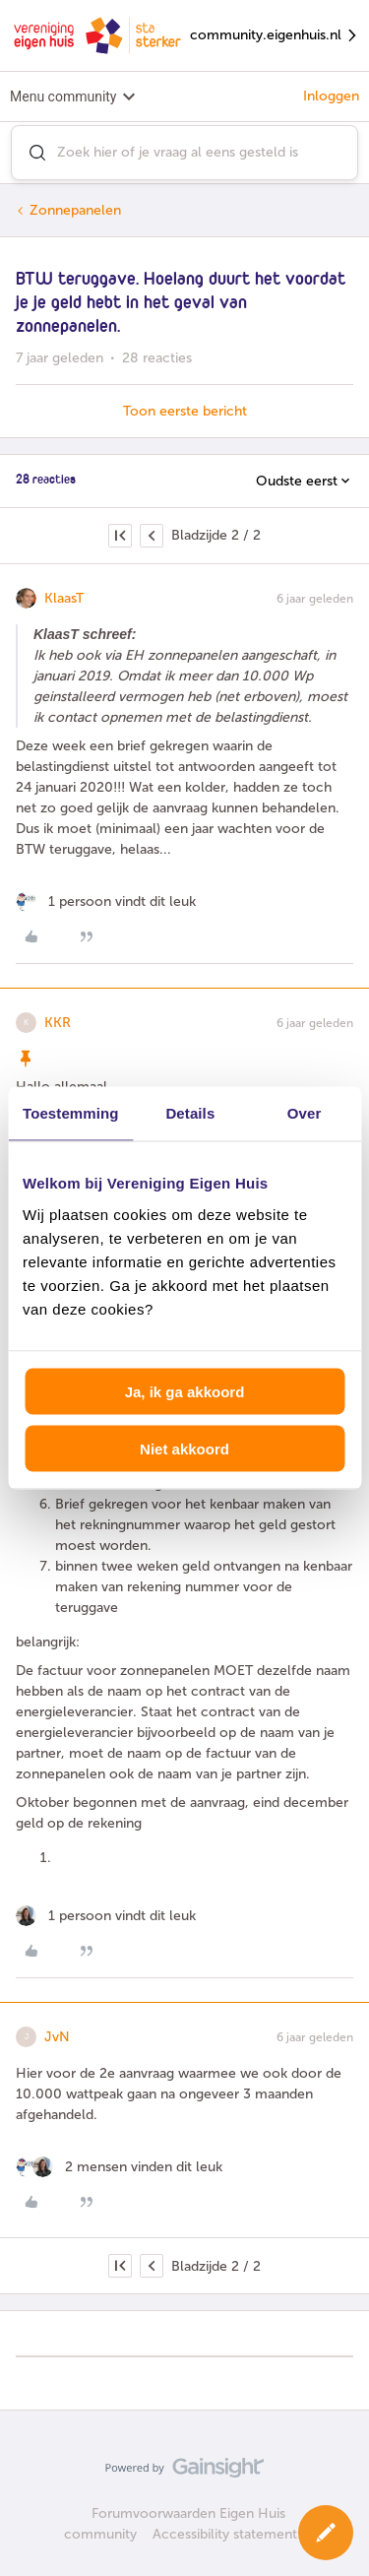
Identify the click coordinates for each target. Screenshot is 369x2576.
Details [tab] (190, 1113)
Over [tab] (304, 1113)
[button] (325, 2532)
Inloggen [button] (331, 96)
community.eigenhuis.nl (274, 36)
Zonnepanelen (75, 210)
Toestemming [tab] (71, 1113)
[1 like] (106, 901)
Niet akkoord (184, 1449)
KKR (57, 1022)
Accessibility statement (225, 2534)
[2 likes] (119, 2167)
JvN (57, 2037)
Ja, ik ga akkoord (185, 1391)
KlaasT (64, 598)
